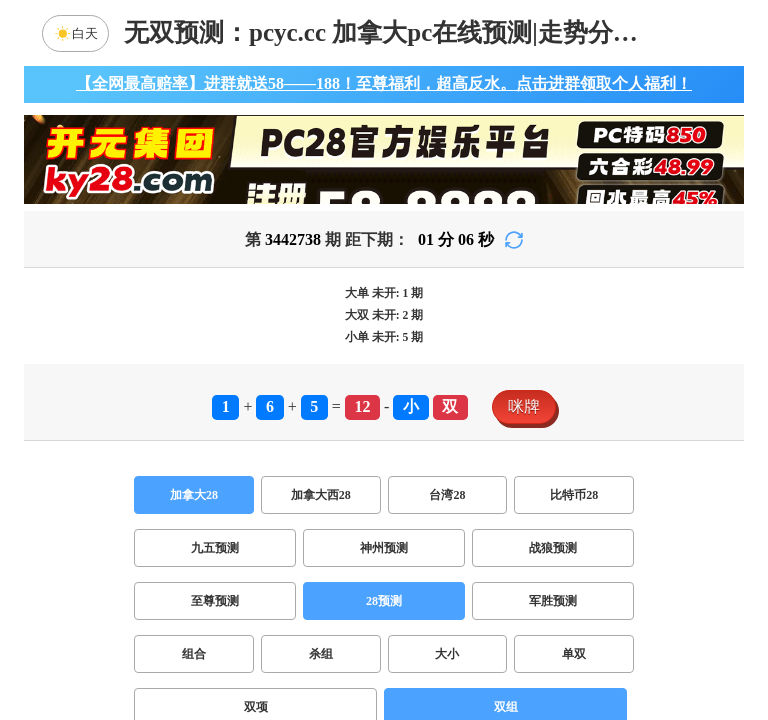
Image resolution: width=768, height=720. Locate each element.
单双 (574, 654)
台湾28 (447, 495)
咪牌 (524, 406)
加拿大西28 (321, 495)
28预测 (384, 601)
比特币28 (574, 495)
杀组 (321, 654)
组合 (194, 654)
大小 (447, 654)
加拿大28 (194, 495)
